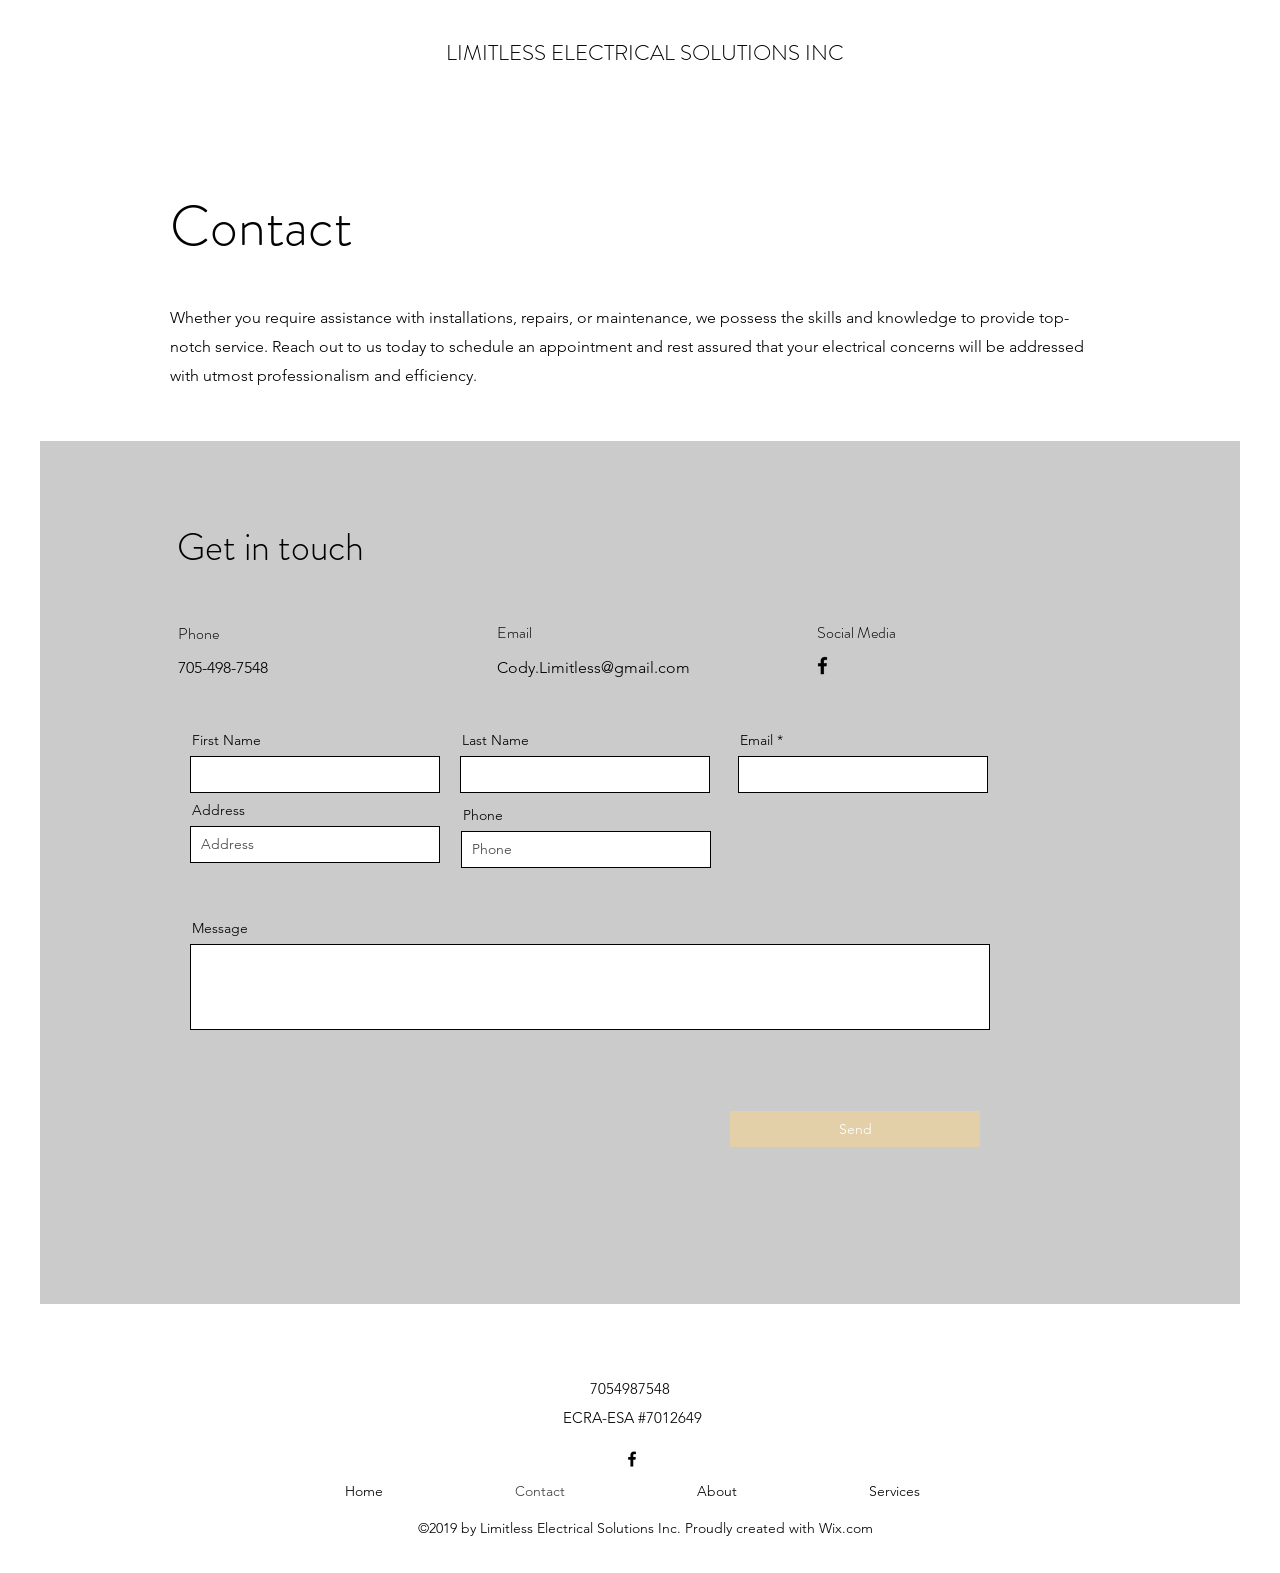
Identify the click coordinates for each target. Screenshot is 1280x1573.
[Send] (855, 1129)
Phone (483, 815)
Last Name (495, 740)
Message (220, 928)
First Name (226, 740)
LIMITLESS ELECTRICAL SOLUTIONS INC (645, 52)
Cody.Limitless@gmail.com (593, 667)
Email (756, 740)
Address (218, 810)
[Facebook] (822, 665)
